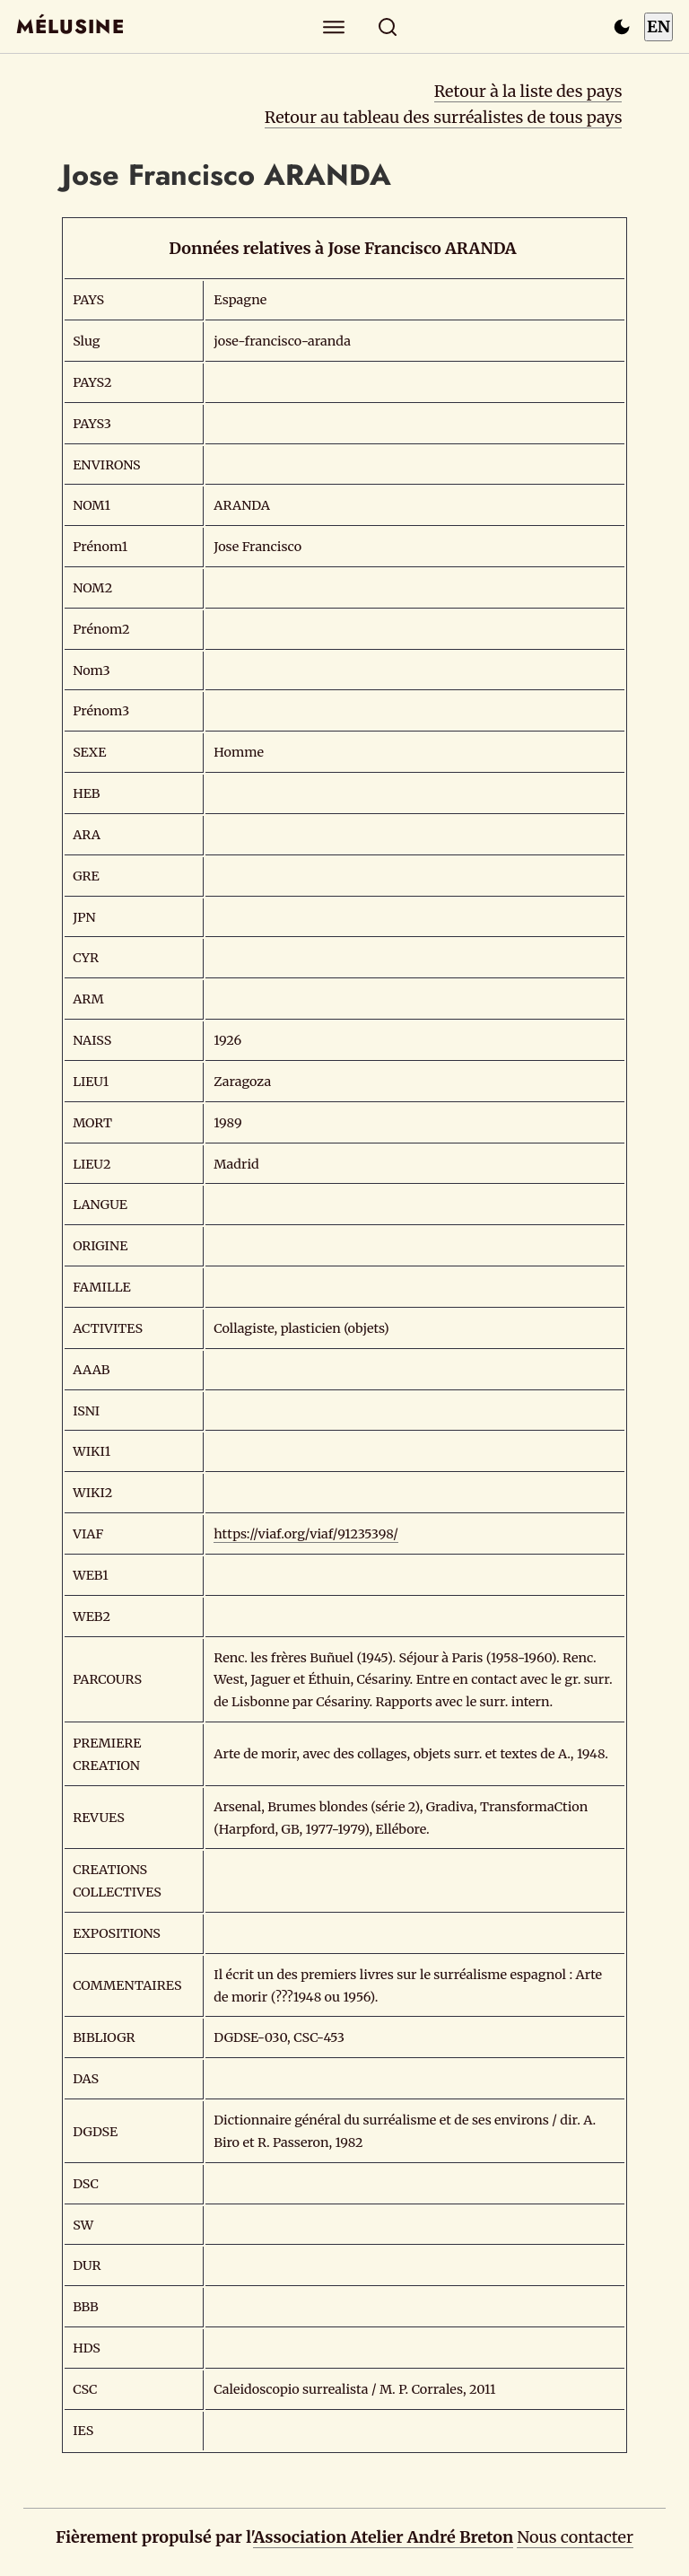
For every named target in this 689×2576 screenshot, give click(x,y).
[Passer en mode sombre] (621, 27)
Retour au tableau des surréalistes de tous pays (444, 117)
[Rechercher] (388, 26)
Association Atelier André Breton (383, 2537)
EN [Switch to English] (658, 26)
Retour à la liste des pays (528, 91)
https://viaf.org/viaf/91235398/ (306, 1534)
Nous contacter (575, 2537)
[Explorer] (334, 26)
